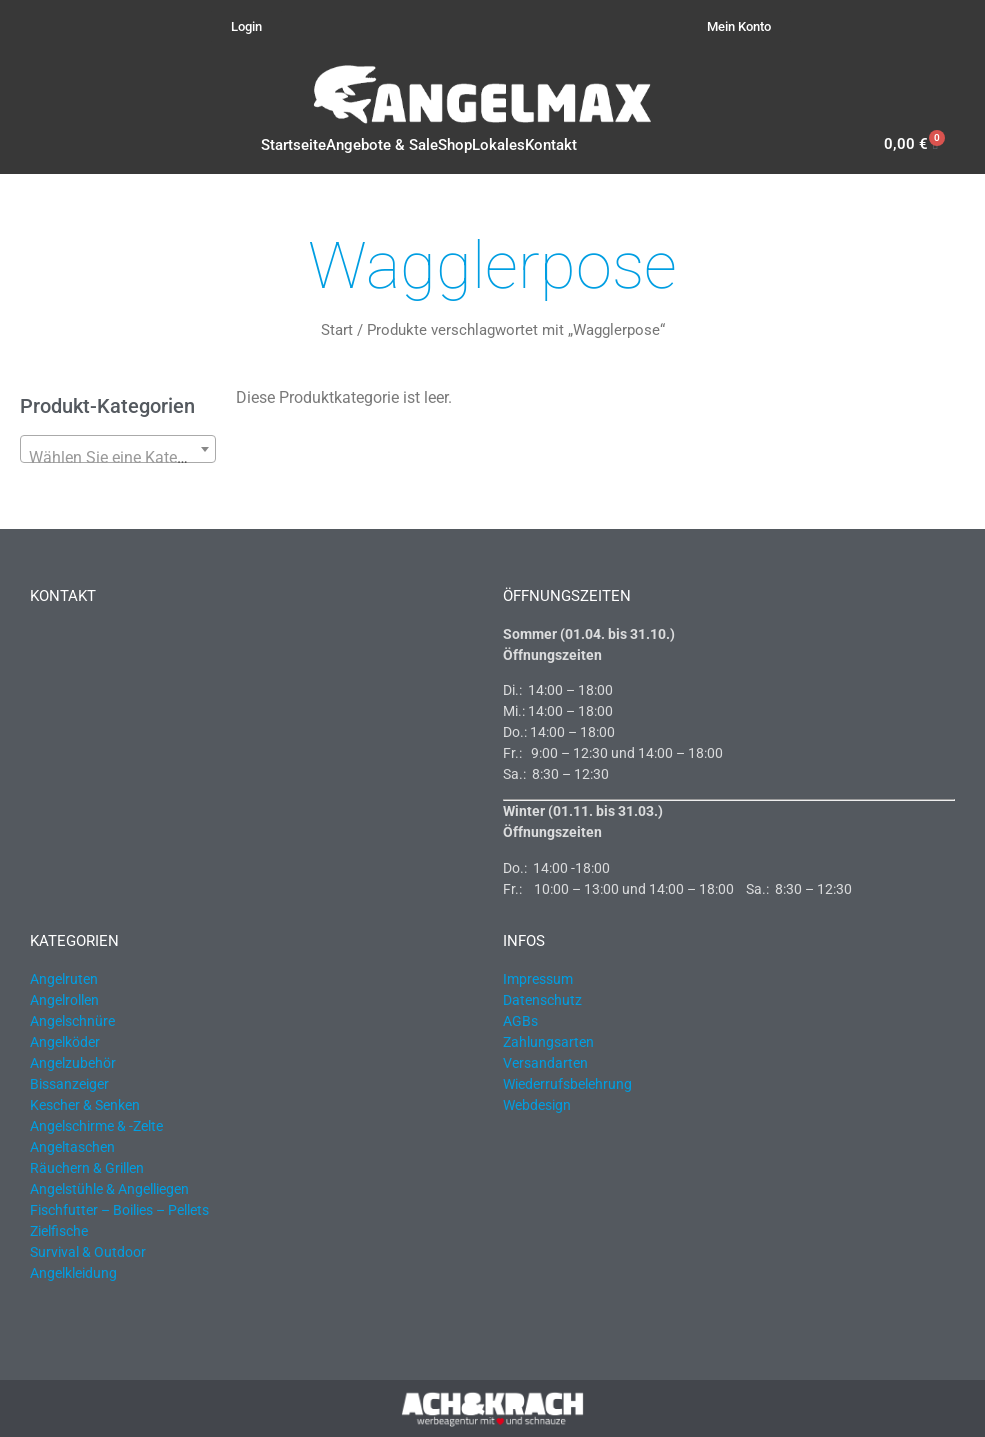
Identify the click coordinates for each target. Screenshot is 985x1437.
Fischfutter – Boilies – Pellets (119, 1210)
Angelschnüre (72, 1021)
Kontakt (551, 145)
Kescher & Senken (85, 1105)
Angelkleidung (73, 1273)
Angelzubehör (73, 1063)
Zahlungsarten (548, 1042)
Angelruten (64, 979)
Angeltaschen (72, 1147)
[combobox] (118, 449)
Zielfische (59, 1231)
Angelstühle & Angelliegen (109, 1189)
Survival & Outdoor (88, 1252)
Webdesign (537, 1105)
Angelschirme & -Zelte (96, 1126)
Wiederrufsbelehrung (567, 1084)
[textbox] (118, 458)
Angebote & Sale (382, 145)
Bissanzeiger (69, 1084)
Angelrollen (64, 1000)
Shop (455, 145)
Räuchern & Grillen (87, 1168)
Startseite (293, 145)
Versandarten (545, 1063)
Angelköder (65, 1042)
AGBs (520, 1021)
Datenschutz (542, 1000)
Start (337, 330)
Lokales (498, 145)
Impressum (538, 979)
